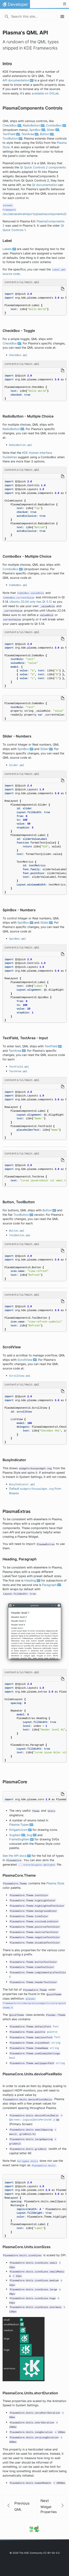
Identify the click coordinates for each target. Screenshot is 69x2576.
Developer (15, 5)
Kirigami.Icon (18, 1830)
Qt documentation (44, 185)
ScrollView (24, 1360)
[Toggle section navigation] (62, 16)
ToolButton (10, 138)
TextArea (27, 134)
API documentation (16, 80)
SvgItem (15, 1835)
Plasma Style (55, 1883)
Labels (7, 249)
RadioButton (31, 125)
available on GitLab (45, 93)
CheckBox (10, 125)
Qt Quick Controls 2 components (43, 167)
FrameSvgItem (19, 1839)
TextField (9, 134)
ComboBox (54, 125)
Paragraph (49, 1585)
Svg (29, 1835)
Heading (30, 1580)
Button (44, 134)
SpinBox (35, 130)
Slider (51, 130)
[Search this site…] (30, 16)
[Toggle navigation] (64, 4)
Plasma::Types (19, 1824)
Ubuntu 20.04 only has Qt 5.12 (31, 601)
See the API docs (14, 1855)
